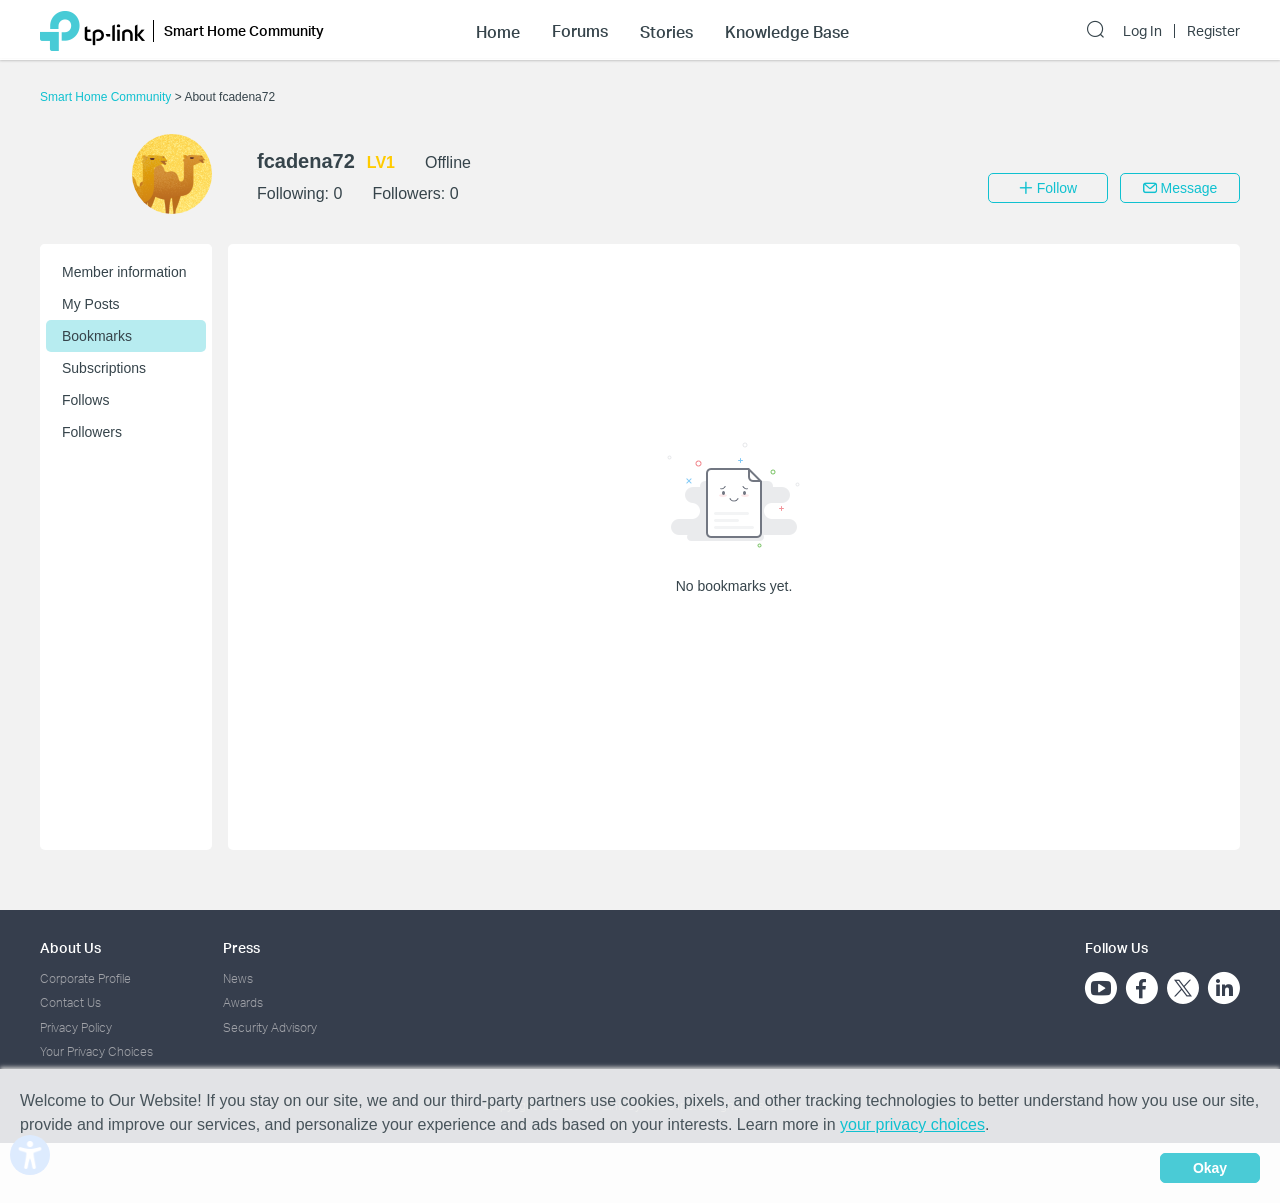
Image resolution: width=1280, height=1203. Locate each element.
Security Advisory (270, 1027)
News (238, 978)
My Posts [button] (91, 304)
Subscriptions (104, 368)
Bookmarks (97, 336)
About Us (70, 947)
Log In (1142, 31)
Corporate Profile (85, 978)
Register (1213, 31)
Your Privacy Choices (96, 1051)
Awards (243, 1002)
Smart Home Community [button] (244, 30)
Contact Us (70, 1002)
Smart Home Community (107, 97)
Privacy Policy (76, 1027)
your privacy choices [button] (912, 1124)
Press (241, 947)
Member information (124, 272)
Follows (85, 400)
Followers (92, 432)
